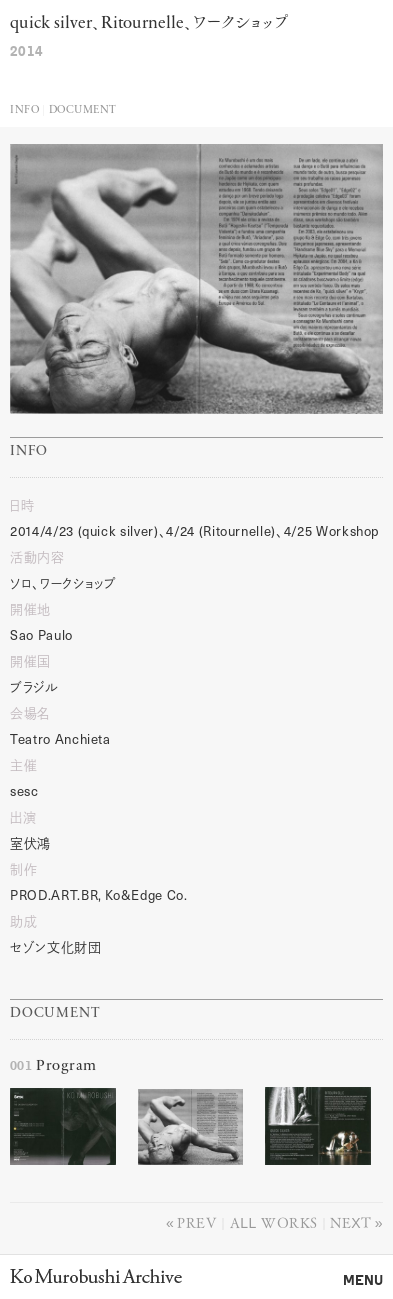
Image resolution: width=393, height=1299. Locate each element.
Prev (197, 1222)
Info (24, 110)
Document (83, 110)
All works (274, 1222)
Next (350, 1222)
